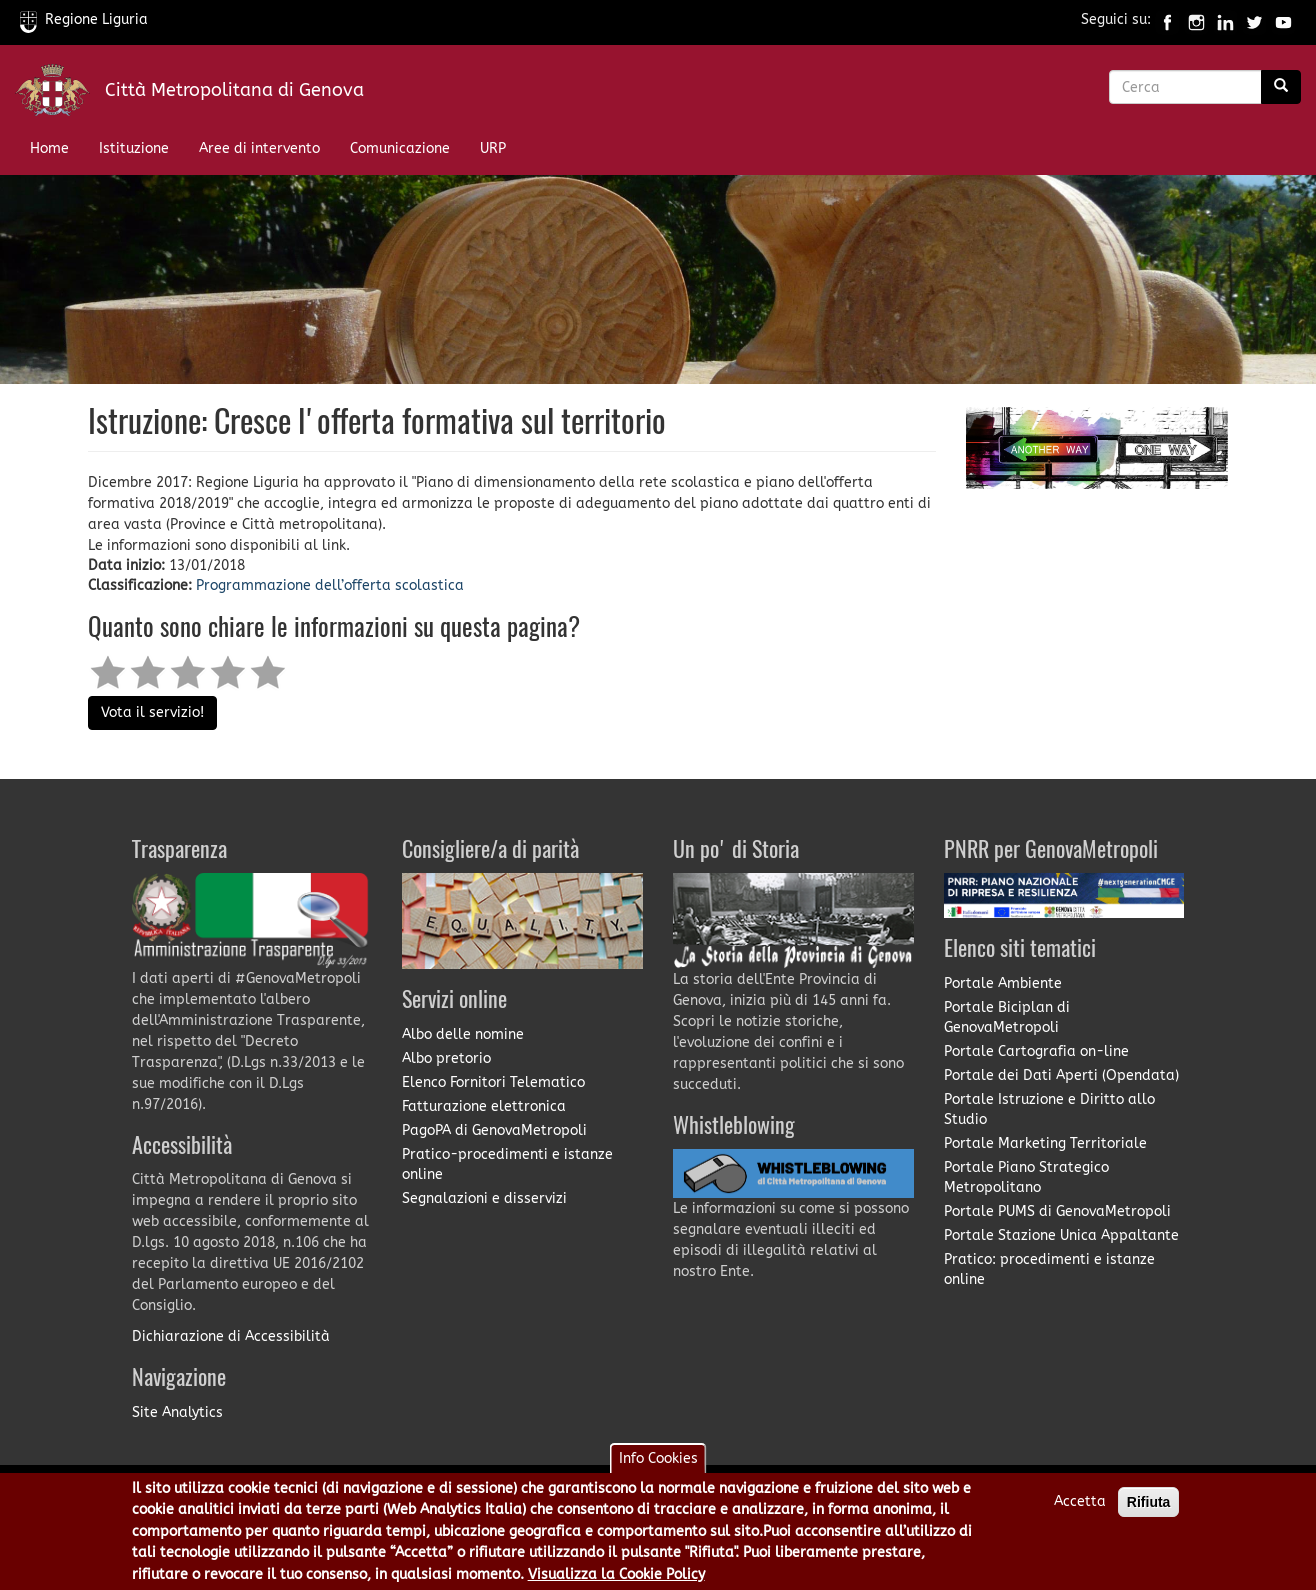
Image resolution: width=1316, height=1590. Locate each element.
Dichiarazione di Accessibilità (231, 1336)
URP (493, 148)
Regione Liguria (84, 19)
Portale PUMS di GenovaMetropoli (1057, 1211)
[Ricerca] (1281, 87)
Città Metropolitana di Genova (234, 90)
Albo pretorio (446, 1058)
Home (49, 148)
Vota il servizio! (152, 712)
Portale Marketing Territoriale (1045, 1143)
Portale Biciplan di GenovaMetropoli (1007, 1017)
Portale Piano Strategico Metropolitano (1026, 1177)
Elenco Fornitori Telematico (493, 1082)
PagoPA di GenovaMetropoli (494, 1130)
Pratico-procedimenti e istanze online (507, 1164)
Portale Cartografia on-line (1036, 1051)
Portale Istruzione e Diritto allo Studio (1049, 1109)
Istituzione (134, 148)
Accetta (1080, 1509)
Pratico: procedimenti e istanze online (1049, 1269)
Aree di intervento (259, 148)
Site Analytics (177, 1412)
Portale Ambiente (1003, 983)
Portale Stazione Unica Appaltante (1061, 1235)
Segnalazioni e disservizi (484, 1198)
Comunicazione (400, 148)
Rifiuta (1149, 1510)
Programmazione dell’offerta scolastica (330, 585)
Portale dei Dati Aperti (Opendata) (1061, 1075)
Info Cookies (658, 1466)
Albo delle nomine (463, 1034)
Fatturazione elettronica (484, 1106)
